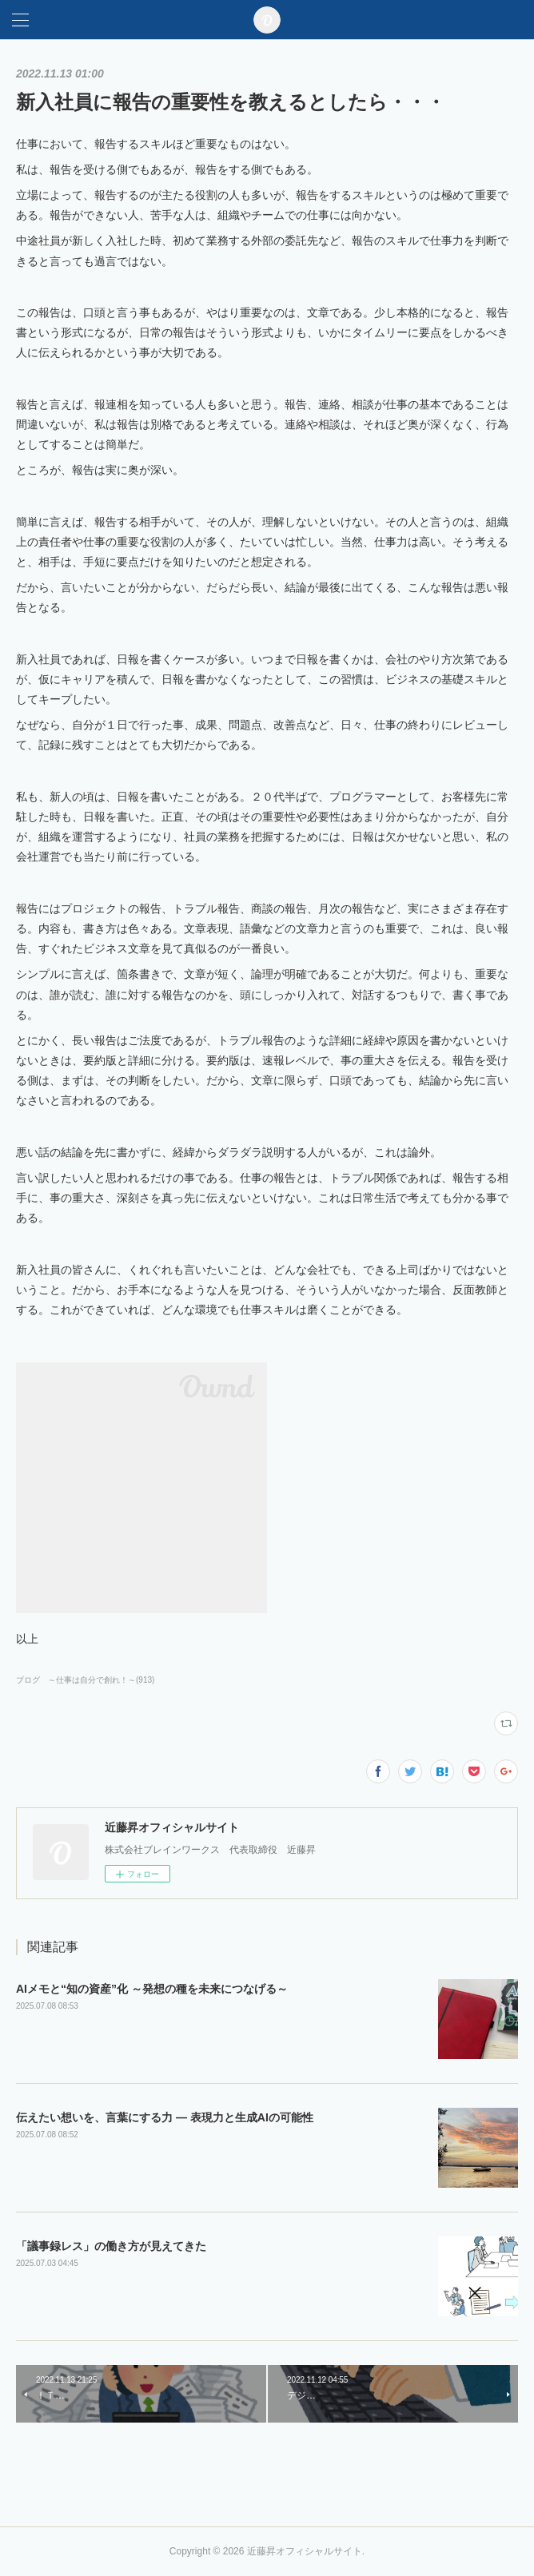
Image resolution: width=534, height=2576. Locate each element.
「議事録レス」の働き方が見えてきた (111, 2246)
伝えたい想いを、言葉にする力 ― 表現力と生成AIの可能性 (164, 2117)
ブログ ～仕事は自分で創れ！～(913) (85, 1680)
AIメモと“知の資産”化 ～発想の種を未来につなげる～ (152, 1988)
